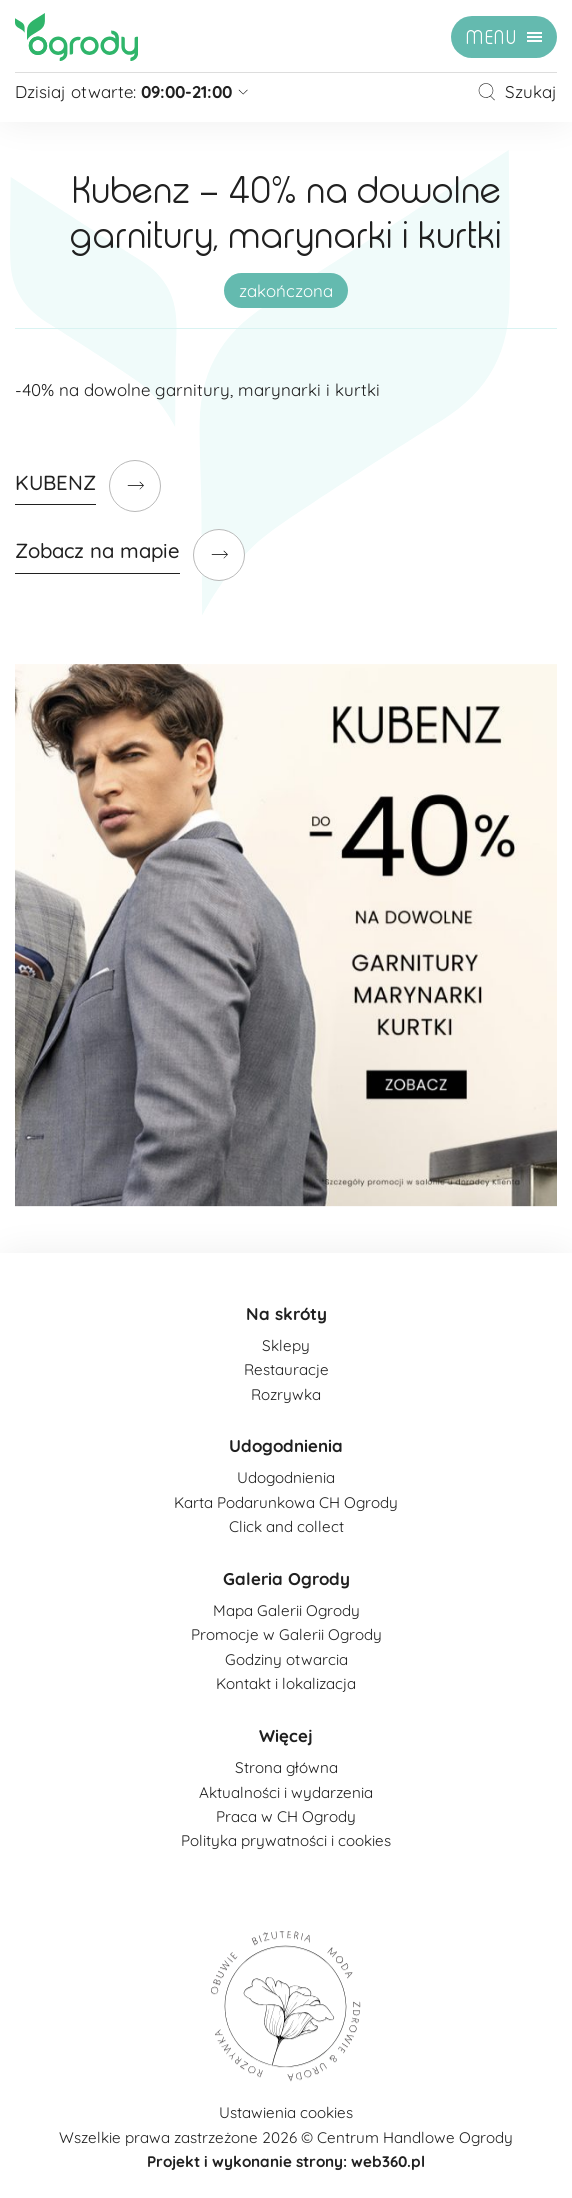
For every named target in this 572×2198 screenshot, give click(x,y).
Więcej (286, 1735)
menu (491, 38)
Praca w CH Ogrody (286, 1816)
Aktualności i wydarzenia (286, 1792)
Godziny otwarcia (286, 1659)
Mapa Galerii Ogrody (286, 1610)
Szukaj (517, 91)
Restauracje (286, 1369)
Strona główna (286, 1767)
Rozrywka (286, 1394)
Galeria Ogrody (286, 1578)
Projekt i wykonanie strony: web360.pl (286, 2161)
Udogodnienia (286, 1445)
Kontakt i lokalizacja (286, 1683)
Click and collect (286, 1526)
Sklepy (286, 1345)
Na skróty (286, 1313)
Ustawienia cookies (286, 2112)
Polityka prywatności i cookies (286, 1840)
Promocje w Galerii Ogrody (286, 1634)
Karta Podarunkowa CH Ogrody (286, 1502)
